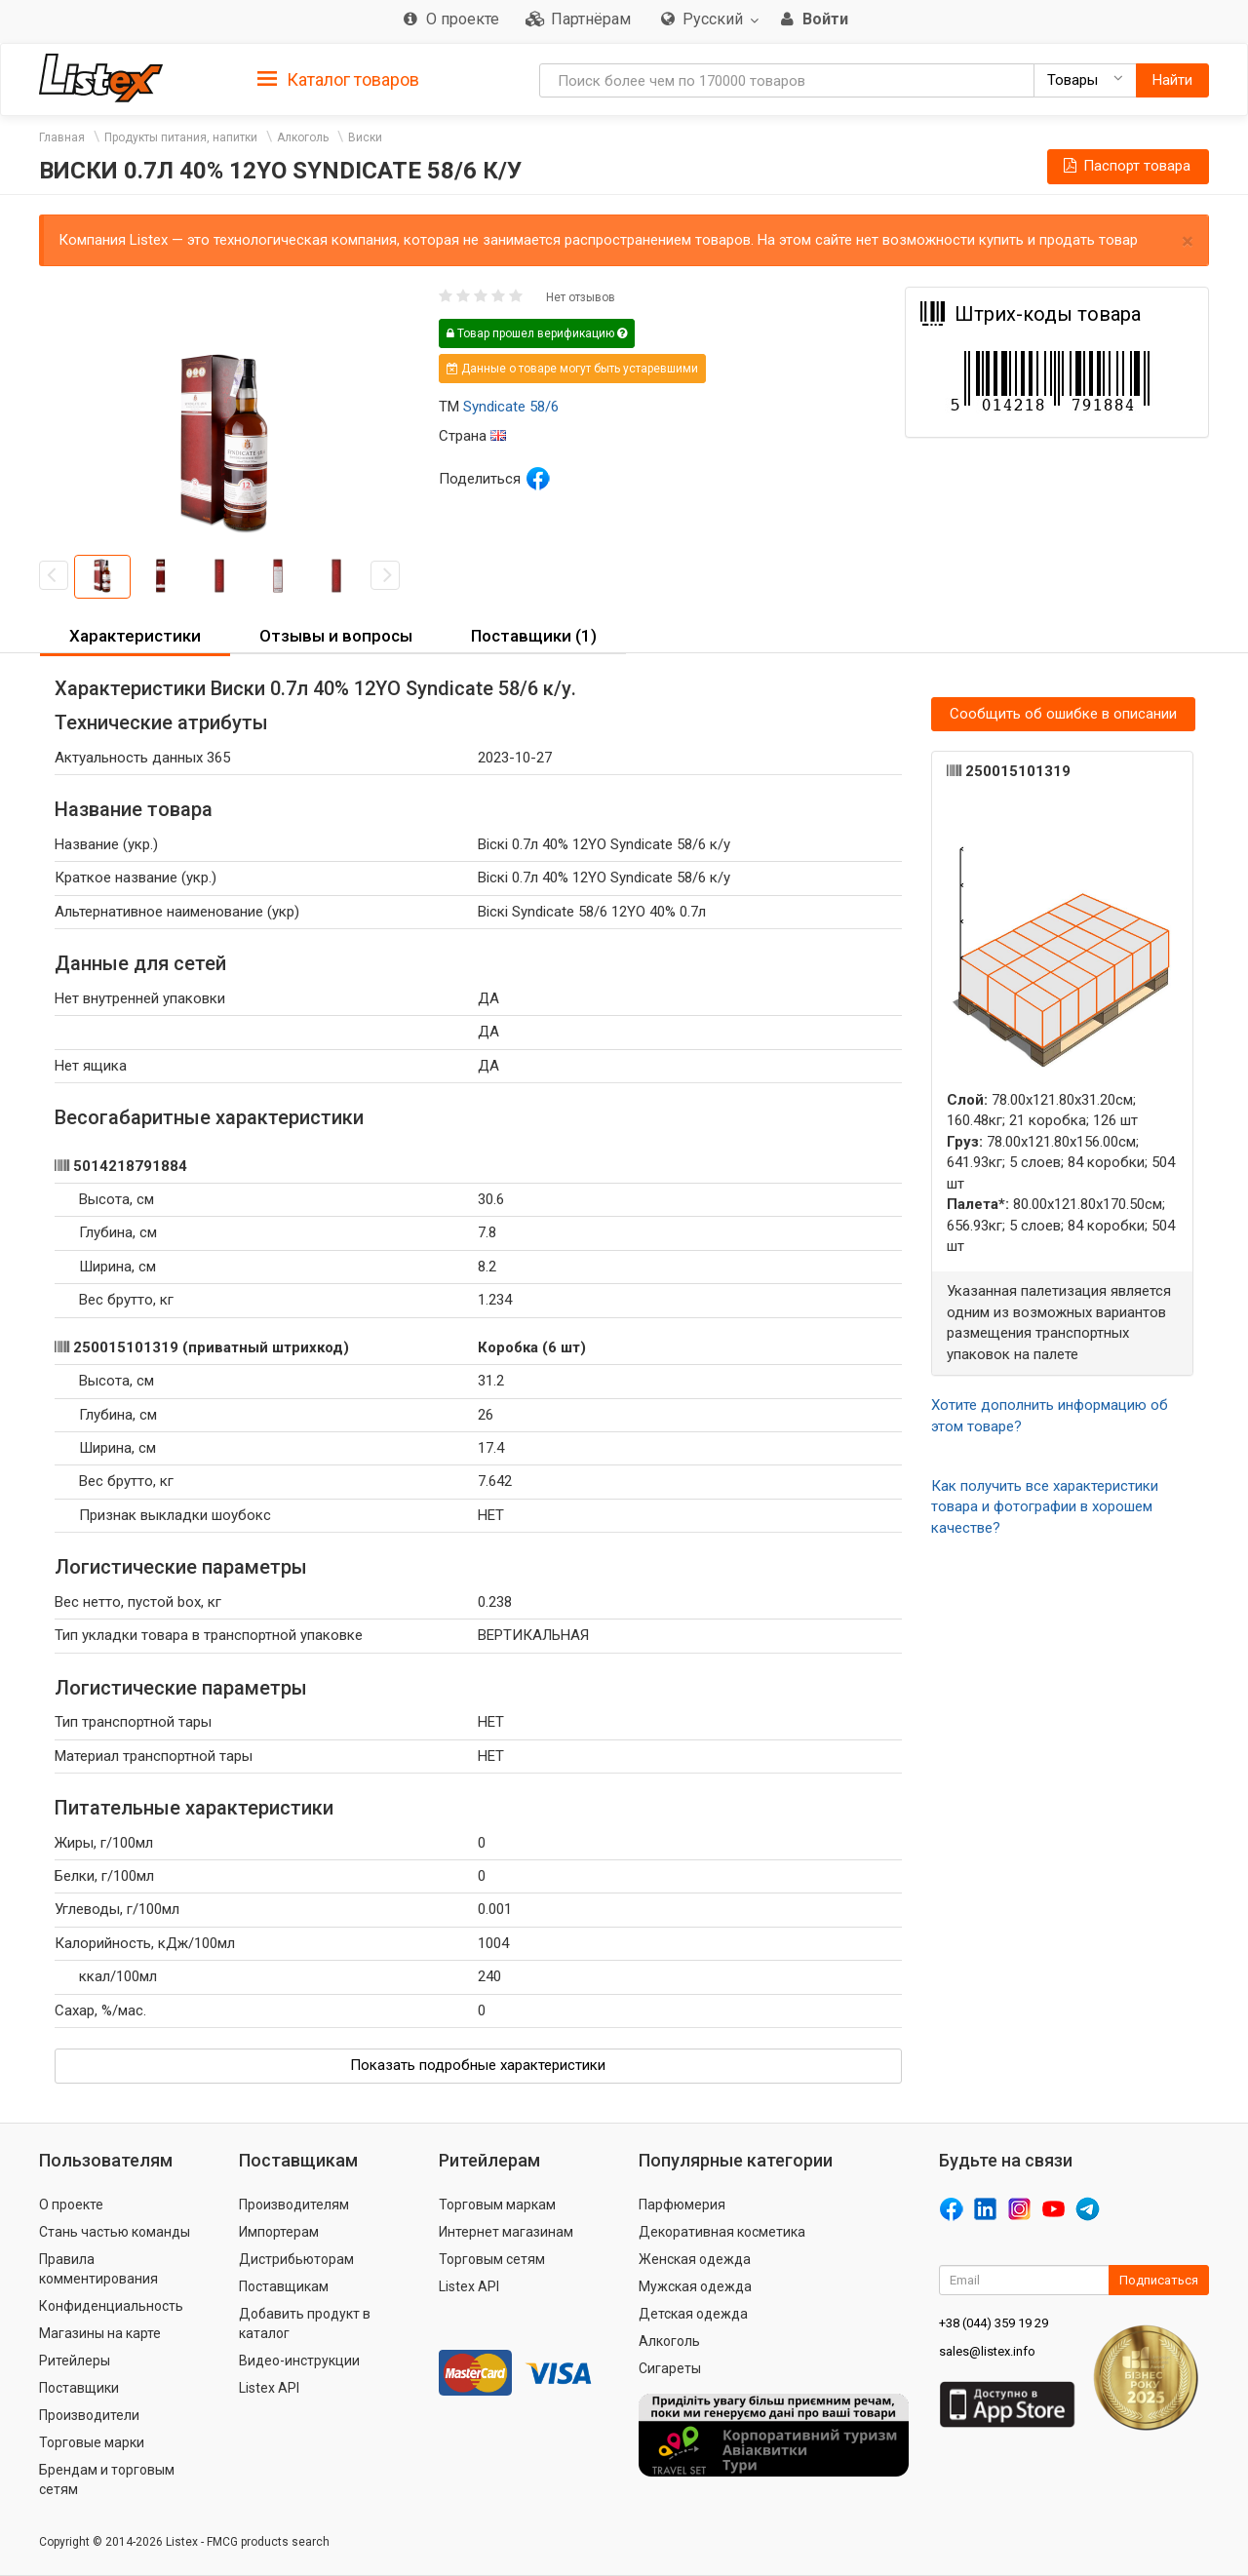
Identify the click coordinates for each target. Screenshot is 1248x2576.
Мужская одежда (695, 2286)
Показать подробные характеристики (477, 2065)
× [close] (1187, 241)
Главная (62, 137)
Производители (89, 2415)
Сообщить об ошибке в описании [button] (1063, 713)
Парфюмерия (682, 2204)
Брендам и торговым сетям (107, 2479)
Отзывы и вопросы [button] (335, 635)
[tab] (338, 78)
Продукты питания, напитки (180, 137)
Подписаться (1158, 2280)
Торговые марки (91, 2442)
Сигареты (670, 2368)
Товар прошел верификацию (537, 333)
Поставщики (79, 2388)
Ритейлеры (74, 2360)
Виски (365, 137)
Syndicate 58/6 (511, 406)
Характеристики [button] (135, 635)
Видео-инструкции (299, 2360)
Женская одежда (695, 2259)
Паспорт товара (1125, 166)
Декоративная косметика (722, 2232)
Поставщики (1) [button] (534, 635)
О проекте (71, 2204)
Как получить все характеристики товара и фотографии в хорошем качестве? (1044, 1507)
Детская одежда (693, 2314)
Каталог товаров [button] (338, 80)
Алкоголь (303, 137)
